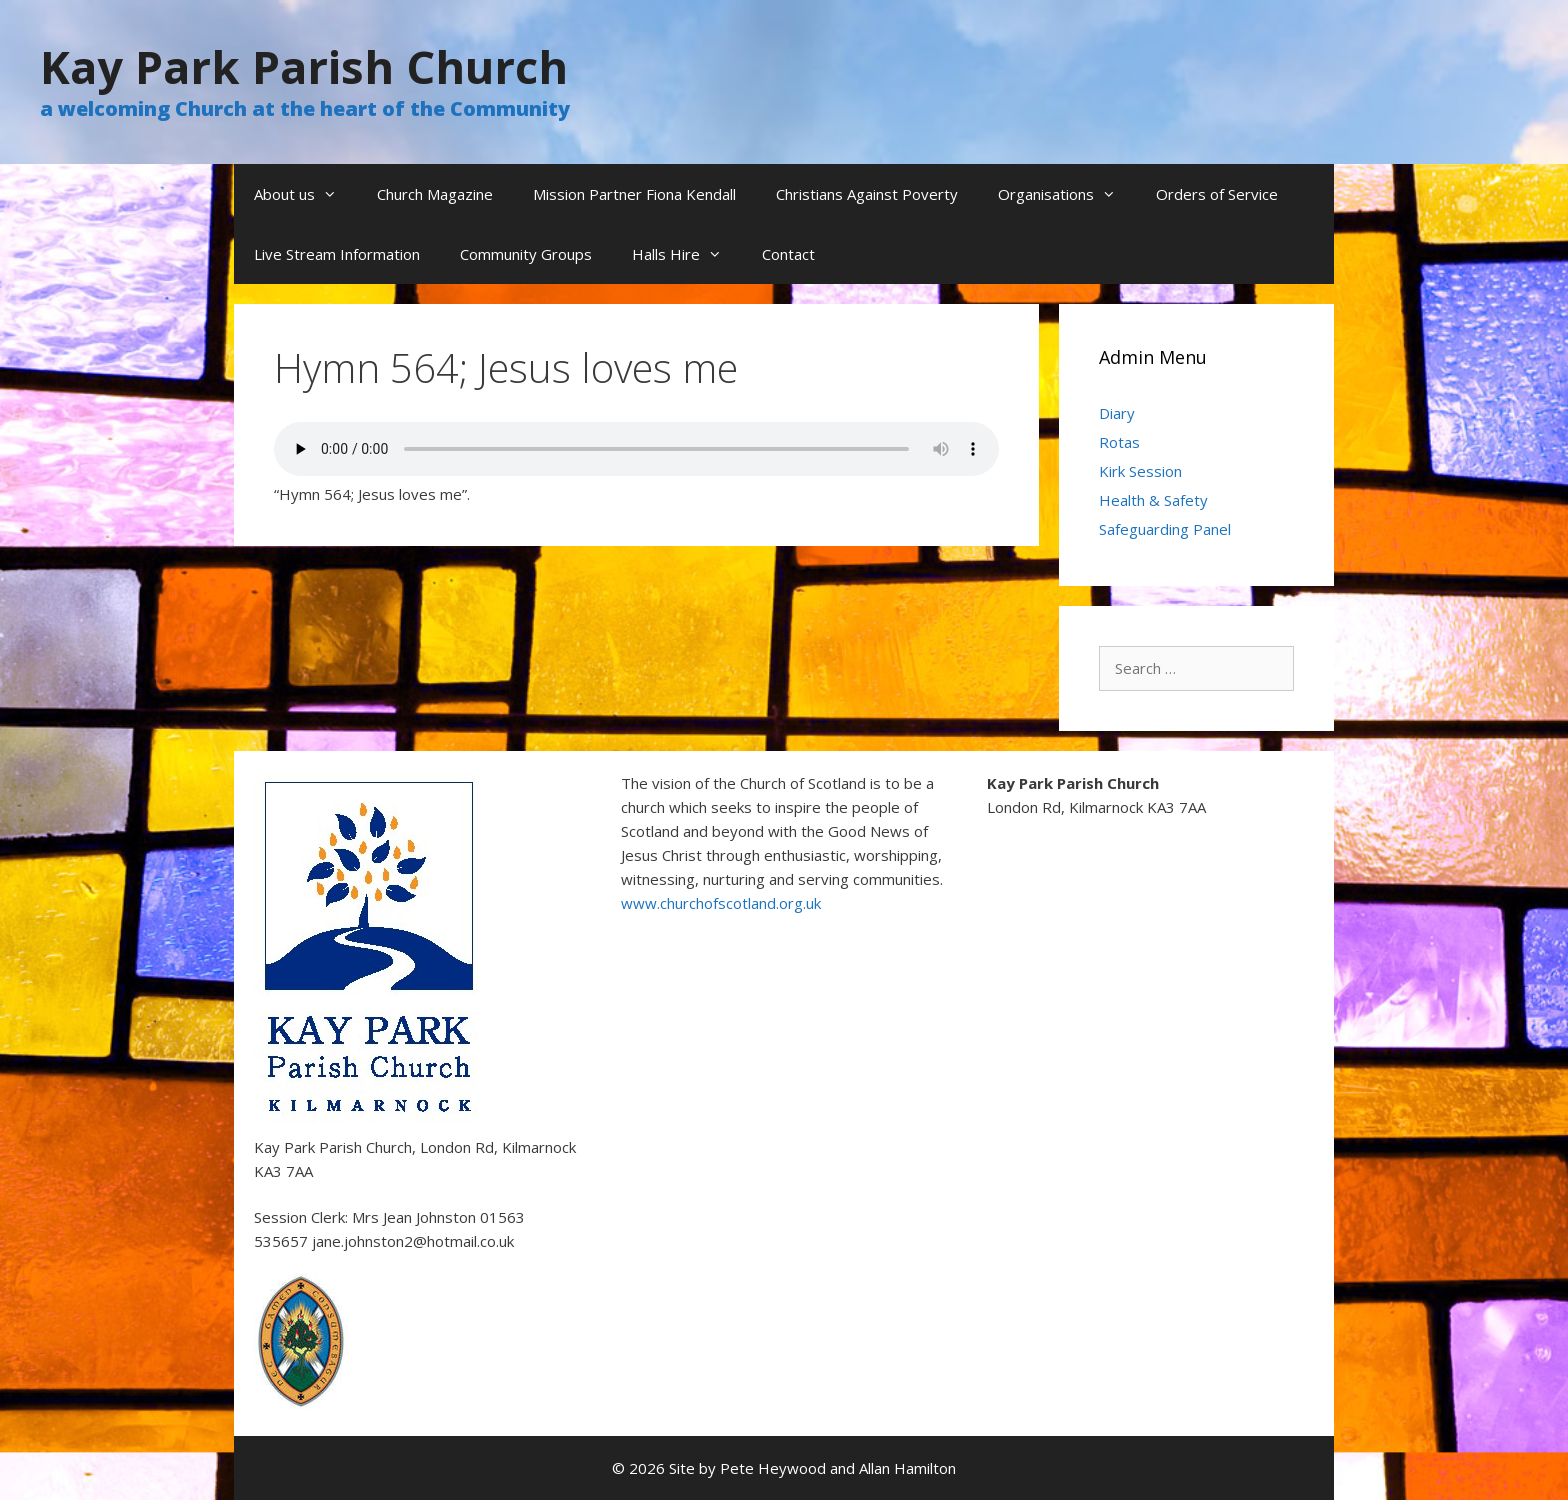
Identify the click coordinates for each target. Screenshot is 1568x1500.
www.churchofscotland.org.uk (721, 903)
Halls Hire (687, 254)
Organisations (1067, 194)
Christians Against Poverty (867, 194)
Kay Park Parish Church (304, 66)
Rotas (1119, 442)
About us (305, 194)
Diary (1117, 413)
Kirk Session (1140, 471)
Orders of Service (1217, 194)
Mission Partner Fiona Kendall (634, 194)
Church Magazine (435, 194)
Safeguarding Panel (1165, 529)
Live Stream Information (337, 254)
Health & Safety (1153, 500)
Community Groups (526, 254)
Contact (788, 254)
